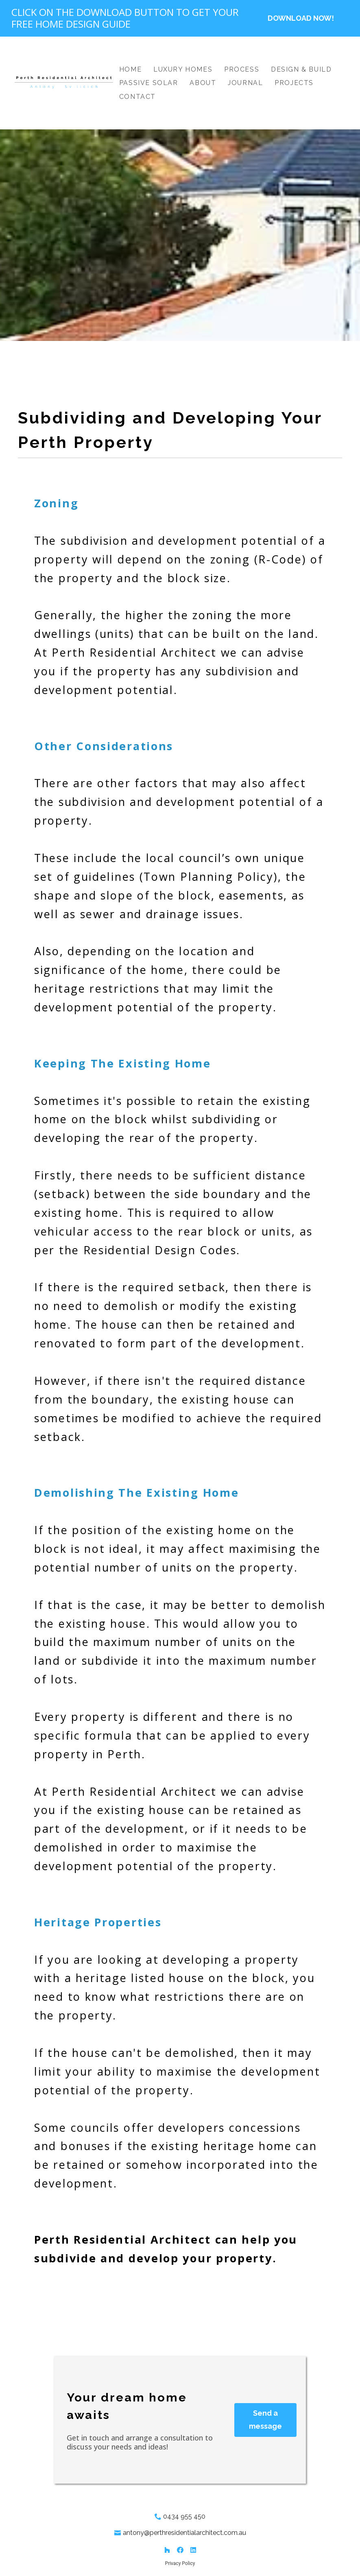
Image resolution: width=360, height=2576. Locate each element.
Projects (294, 83)
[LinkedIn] (193, 2550)
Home (130, 69)
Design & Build (301, 69)
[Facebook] (180, 2550)
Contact (137, 96)
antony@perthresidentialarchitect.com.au (184, 2533)
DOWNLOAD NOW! (301, 18)
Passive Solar (148, 83)
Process (241, 69)
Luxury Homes (182, 69)
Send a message (265, 2419)
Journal (245, 83)
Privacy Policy (180, 2563)
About (203, 83)
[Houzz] (167, 2550)
